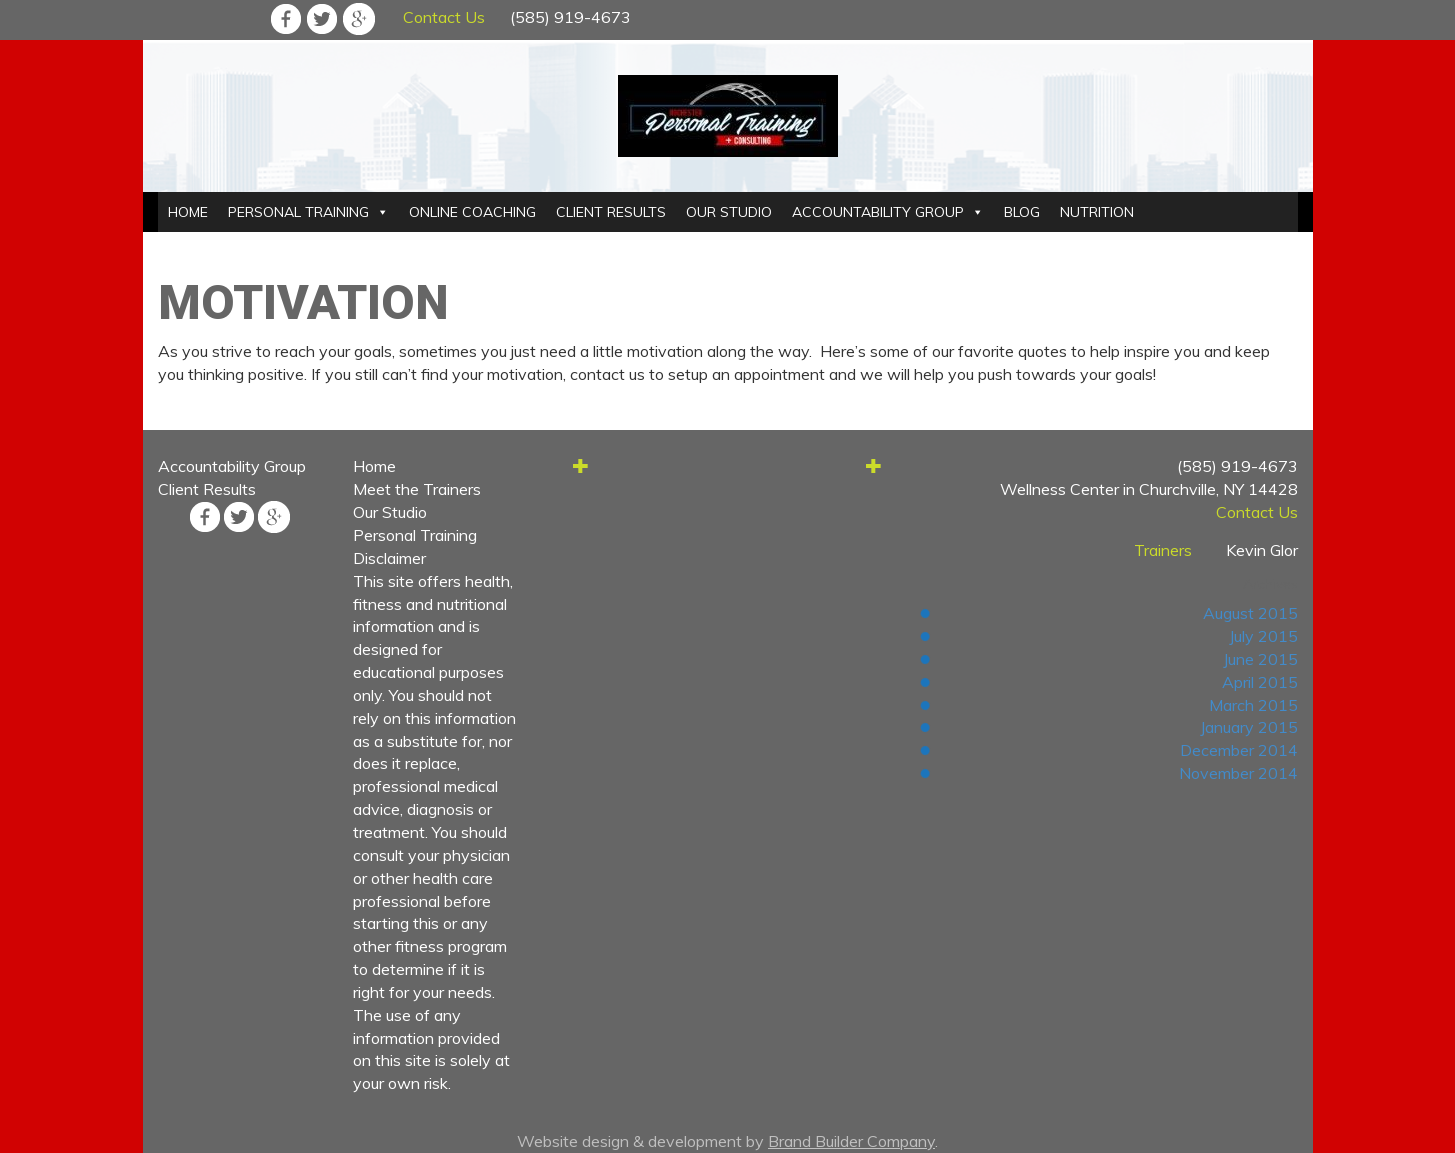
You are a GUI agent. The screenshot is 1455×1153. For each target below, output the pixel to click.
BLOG (1022, 212)
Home (374, 466)
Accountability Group (232, 466)
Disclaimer (389, 558)
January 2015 (1249, 727)
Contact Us (444, 17)
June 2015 (1260, 659)
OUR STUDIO (729, 212)
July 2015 (1263, 636)
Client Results (207, 489)
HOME (188, 212)
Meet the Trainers (417, 489)
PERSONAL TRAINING (298, 212)
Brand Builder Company (851, 1141)
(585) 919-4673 (570, 17)
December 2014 (1239, 750)
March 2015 (1253, 705)
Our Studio (390, 512)
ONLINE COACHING (472, 212)
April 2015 (1260, 682)
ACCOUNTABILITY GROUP (878, 212)
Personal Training (415, 535)
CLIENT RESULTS (611, 212)
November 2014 (1238, 773)
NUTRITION (1097, 212)
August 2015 (1250, 613)
